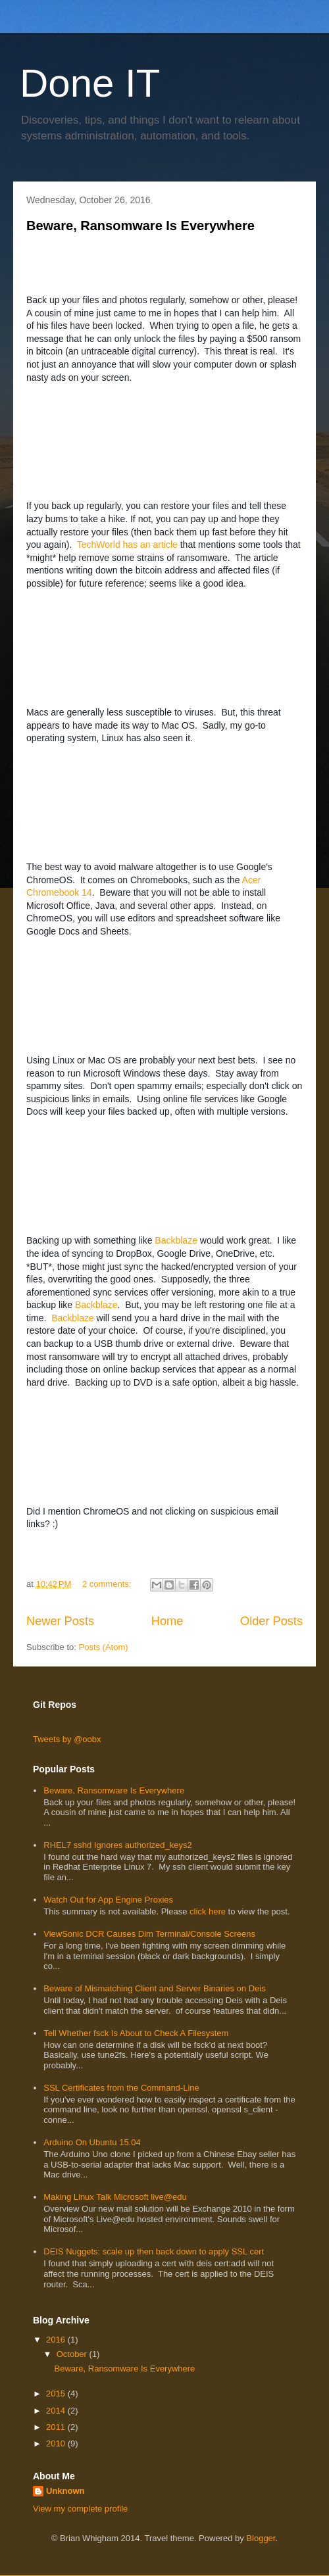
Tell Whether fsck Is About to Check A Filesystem (135, 2033)
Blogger (260, 2538)
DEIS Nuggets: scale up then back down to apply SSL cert (153, 2251)
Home (167, 1621)
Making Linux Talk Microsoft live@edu (114, 2197)
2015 (57, 2393)
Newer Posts (60, 1621)
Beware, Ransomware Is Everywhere (140, 225)
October (73, 2354)
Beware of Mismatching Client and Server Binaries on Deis (154, 1988)
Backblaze (176, 1240)
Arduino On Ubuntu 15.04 (91, 2142)
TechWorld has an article (127, 544)
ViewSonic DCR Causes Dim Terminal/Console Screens (149, 1934)
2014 (57, 2411)
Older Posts (271, 1621)
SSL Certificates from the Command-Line (121, 2088)
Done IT (90, 83)
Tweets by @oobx (67, 1739)
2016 (57, 2340)
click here (209, 1911)
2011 (57, 2427)
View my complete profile (80, 2509)
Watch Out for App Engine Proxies (108, 1900)
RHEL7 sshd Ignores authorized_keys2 (117, 1845)
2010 (57, 2443)
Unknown (65, 2491)
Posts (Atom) (103, 1647)
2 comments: (108, 1584)
